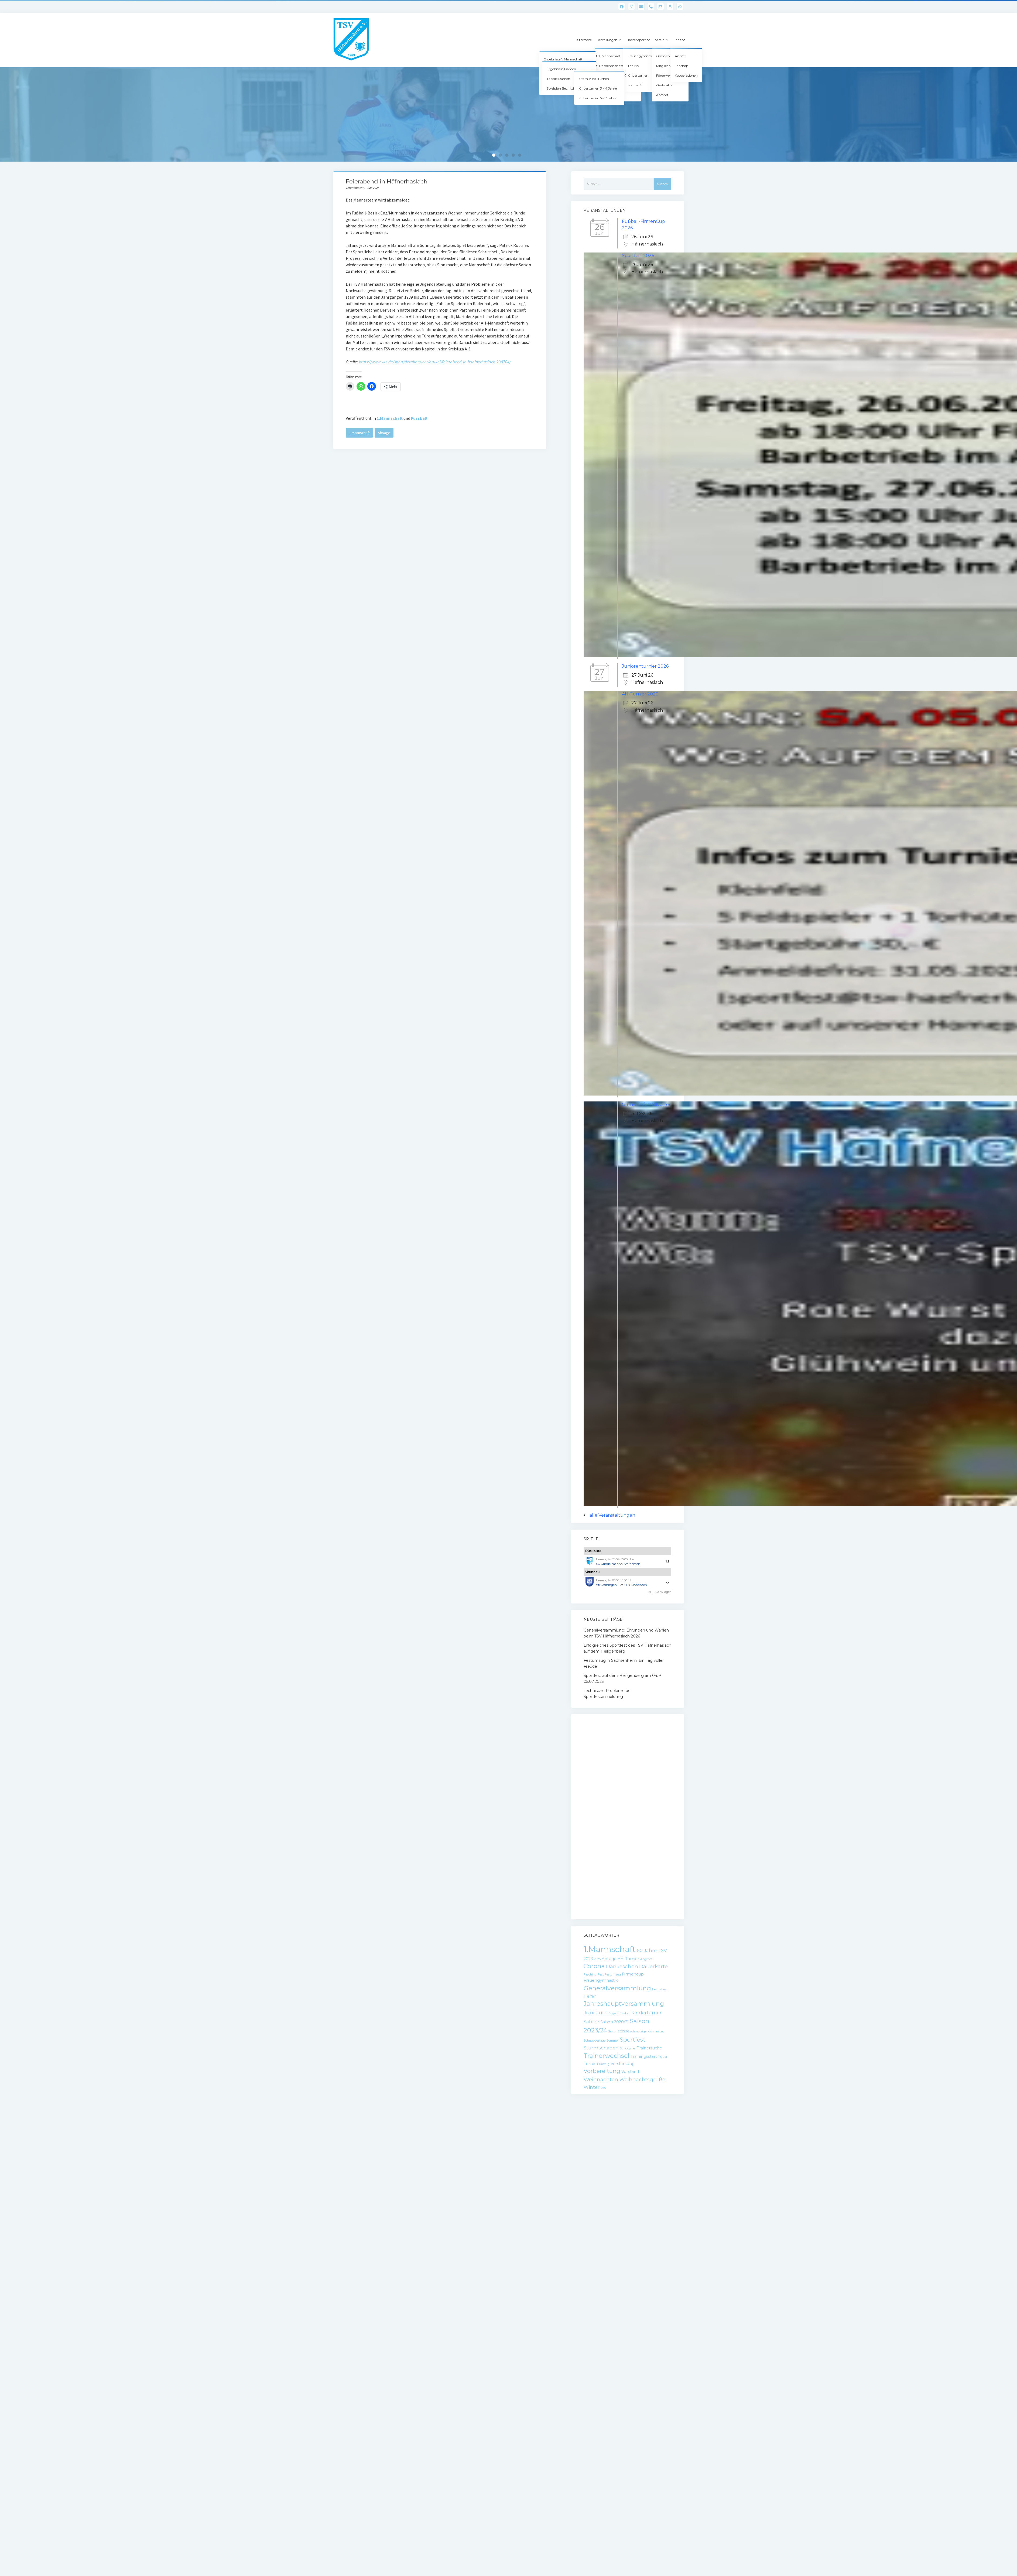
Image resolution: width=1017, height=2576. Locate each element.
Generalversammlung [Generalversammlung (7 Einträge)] (617, 1988)
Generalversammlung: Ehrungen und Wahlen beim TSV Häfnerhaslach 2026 (626, 1633)
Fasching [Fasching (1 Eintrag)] (590, 1974)
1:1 (667, 1561)
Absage (384, 432)
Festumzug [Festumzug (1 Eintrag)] (613, 1974)
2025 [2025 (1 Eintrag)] (597, 1959)
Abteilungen (607, 40)
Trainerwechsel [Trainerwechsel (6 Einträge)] (606, 2055)
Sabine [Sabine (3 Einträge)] (591, 2021)
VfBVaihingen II (607, 1585)
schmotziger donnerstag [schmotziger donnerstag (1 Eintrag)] (647, 2031)
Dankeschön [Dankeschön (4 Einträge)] (622, 1966)
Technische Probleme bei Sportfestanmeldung (607, 1693)
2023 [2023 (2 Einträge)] (588, 1958)
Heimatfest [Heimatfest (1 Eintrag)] (659, 1989)
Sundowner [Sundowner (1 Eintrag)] (628, 2048)
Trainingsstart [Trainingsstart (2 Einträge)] (644, 2056)
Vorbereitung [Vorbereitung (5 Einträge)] (602, 2070)
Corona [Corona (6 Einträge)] (594, 1966)
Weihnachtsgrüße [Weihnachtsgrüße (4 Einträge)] (642, 2079)
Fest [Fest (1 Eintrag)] (601, 1974)
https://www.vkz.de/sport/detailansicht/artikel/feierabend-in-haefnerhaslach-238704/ (435, 361)
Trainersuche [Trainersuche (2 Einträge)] (649, 2048)
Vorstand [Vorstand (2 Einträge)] (630, 2071)
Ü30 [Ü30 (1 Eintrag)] (603, 2088)
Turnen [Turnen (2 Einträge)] (591, 2063)
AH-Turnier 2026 (640, 694)
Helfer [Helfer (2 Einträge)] (590, 1996)
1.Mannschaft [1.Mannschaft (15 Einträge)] (610, 1949)
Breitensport (636, 40)
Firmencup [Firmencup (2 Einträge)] (633, 1974)
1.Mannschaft (390, 418)
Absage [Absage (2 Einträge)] (609, 1958)
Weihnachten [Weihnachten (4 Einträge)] (601, 2079)
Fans (677, 40)
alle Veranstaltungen (612, 1515)
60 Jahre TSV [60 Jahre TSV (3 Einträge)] (652, 1950)
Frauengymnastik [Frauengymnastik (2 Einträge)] (601, 1980)
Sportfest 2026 (638, 255)
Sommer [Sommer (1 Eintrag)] (613, 2040)
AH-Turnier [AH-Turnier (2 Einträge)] (628, 1958)
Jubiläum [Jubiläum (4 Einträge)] (596, 2012)
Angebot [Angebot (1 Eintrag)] (646, 1959)
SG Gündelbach (607, 1564)
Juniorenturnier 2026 (645, 666)
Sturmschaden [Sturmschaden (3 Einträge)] (601, 2047)
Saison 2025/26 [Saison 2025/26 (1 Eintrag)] (618, 2031)
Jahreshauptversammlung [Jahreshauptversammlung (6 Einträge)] (624, 2003)
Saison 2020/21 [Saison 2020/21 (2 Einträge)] (614, 2021)
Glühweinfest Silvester (646, 1104)
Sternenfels (632, 1564)
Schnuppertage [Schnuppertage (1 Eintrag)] (594, 2040)
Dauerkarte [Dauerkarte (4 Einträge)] (653, 1966)
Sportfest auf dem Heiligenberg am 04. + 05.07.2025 (623, 1678)
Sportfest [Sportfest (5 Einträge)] (632, 2039)
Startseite (584, 40)
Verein (660, 40)
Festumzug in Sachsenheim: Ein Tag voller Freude (624, 1663)
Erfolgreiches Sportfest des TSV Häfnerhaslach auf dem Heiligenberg (627, 1648)
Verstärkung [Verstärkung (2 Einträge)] (623, 2063)
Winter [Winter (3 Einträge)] (592, 2087)
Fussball (419, 418)
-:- (667, 1582)
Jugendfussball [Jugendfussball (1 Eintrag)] (619, 2013)
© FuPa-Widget (660, 1592)
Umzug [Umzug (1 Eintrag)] (604, 2064)
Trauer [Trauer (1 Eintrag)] (662, 2057)
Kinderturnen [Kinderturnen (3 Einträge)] (647, 2012)
